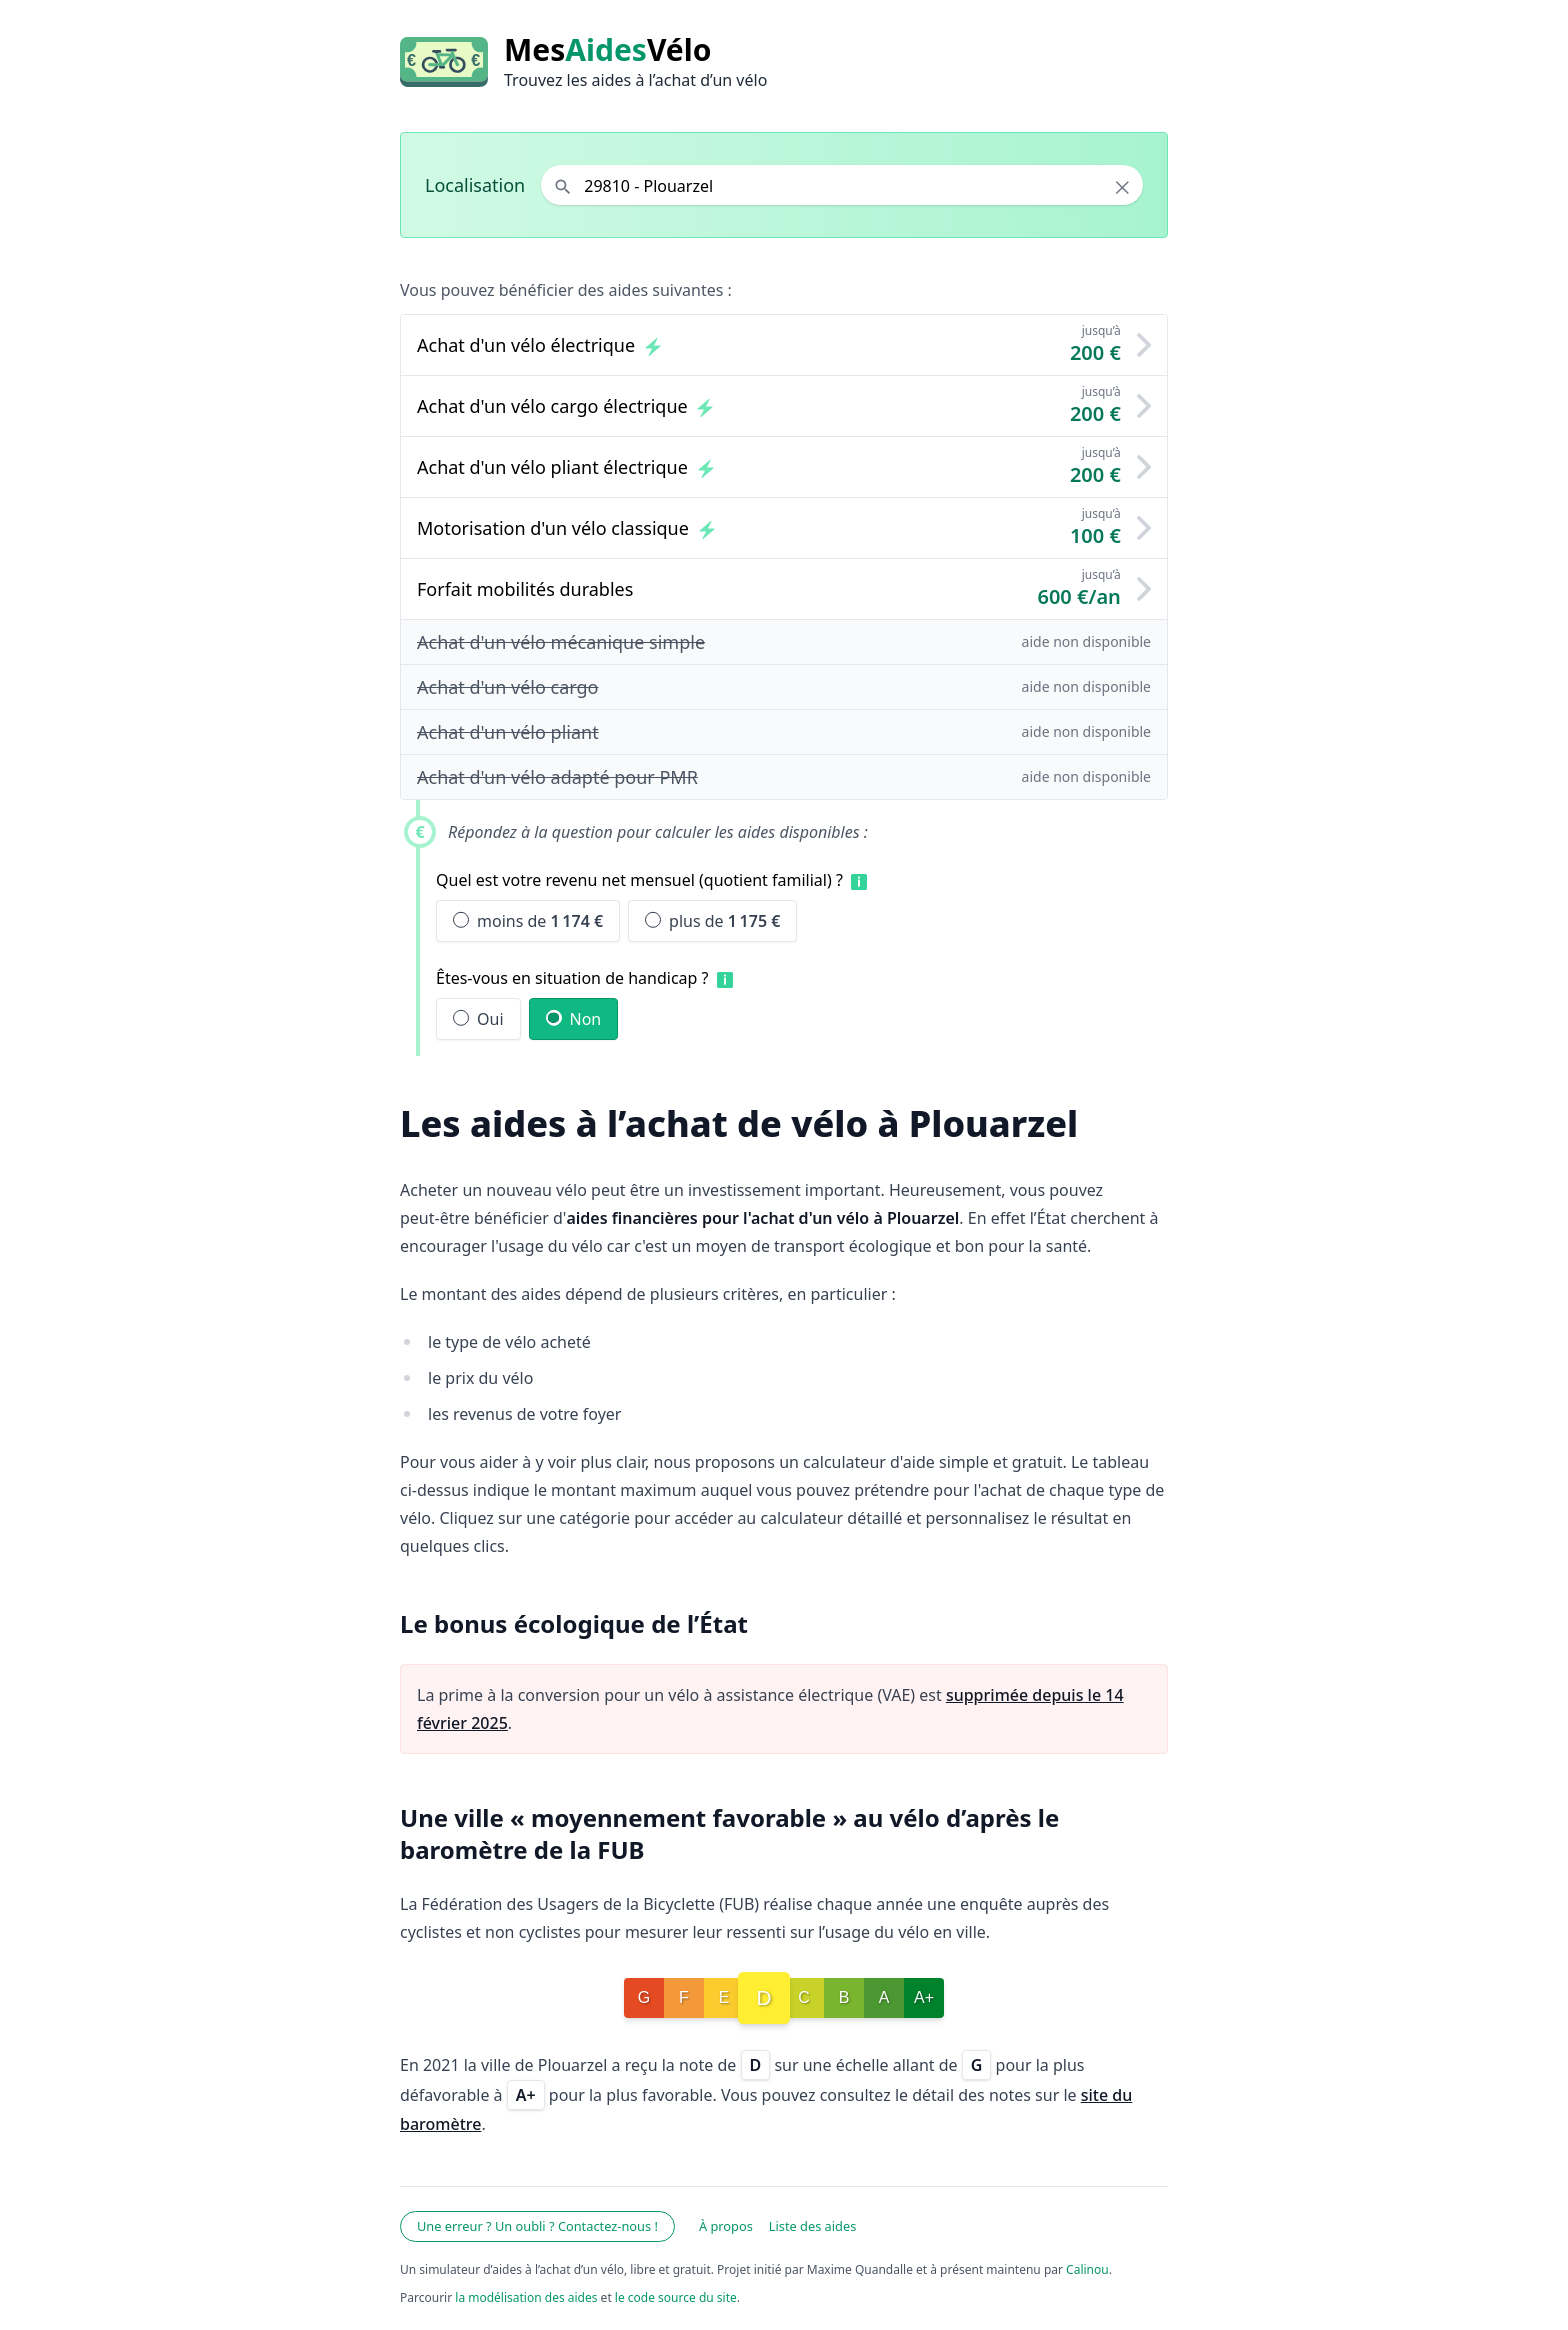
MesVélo (607, 50)
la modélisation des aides (526, 2297)
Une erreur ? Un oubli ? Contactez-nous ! (537, 2226)
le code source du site (676, 2297)
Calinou (1087, 2269)
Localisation (475, 185)
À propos (726, 2226)
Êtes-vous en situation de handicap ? (572, 978)
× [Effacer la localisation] (1122, 187)
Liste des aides (813, 2226)
